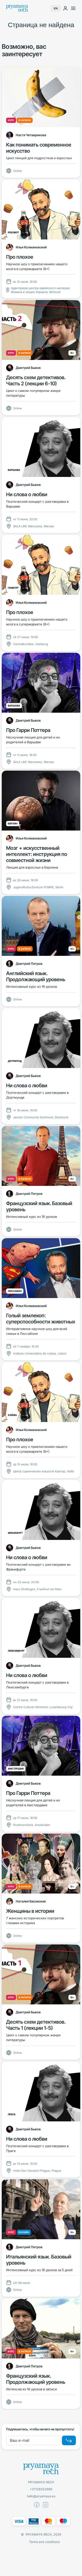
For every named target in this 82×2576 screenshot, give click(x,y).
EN (56, 8)
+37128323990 (41, 2489)
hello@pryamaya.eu (41, 2496)
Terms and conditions (44, 2542)
